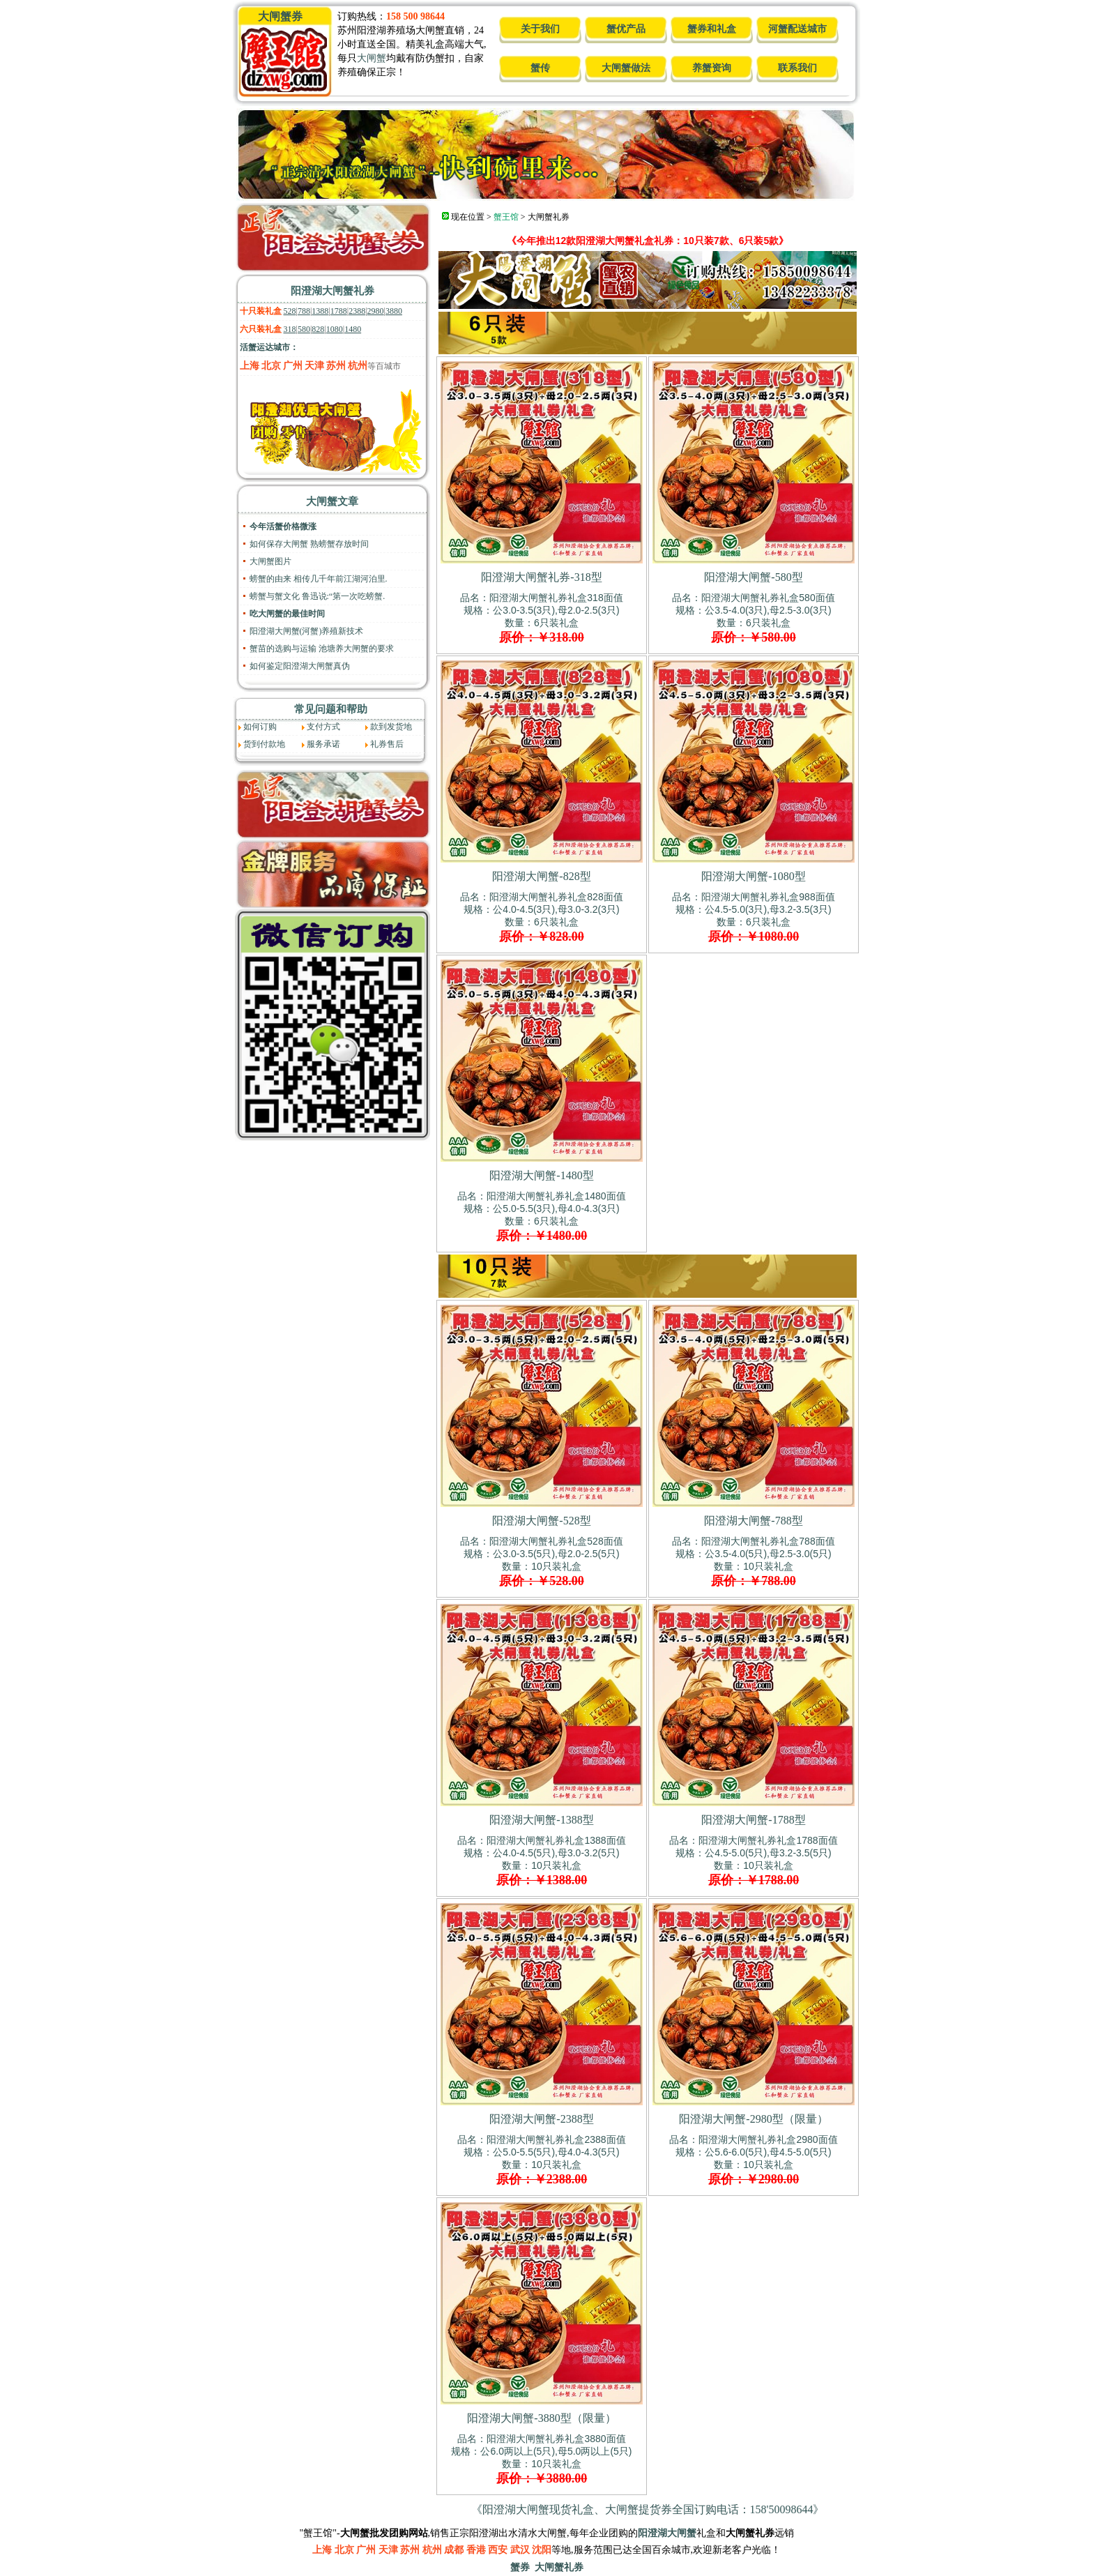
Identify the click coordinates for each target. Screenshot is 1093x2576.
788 (304, 311)
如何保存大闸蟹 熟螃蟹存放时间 (309, 544)
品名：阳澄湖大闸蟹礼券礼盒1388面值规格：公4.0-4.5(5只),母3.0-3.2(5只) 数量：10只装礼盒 (541, 1860)
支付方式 (323, 727)
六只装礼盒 (261, 329)
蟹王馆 (506, 217)
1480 (352, 329)
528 (290, 311)
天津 (314, 366)
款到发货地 (391, 727)
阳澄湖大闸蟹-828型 (541, 876)
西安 (497, 2550)
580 (304, 329)
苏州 (336, 366)
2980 (375, 311)
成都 (454, 2550)
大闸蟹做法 (626, 68)
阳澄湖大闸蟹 (667, 2533)
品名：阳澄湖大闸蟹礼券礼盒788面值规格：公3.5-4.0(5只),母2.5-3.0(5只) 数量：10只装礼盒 (753, 1561)
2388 (357, 311)
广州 (293, 366)
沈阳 (541, 2550)
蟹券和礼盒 (711, 29)
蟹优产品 (625, 29)
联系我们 (797, 68)
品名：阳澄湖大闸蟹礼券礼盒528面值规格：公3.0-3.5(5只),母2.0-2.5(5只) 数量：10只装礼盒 (541, 1561)
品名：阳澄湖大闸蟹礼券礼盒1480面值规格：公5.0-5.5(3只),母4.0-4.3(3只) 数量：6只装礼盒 (541, 1216)
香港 (476, 2550)
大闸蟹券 (280, 16)
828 (318, 329)
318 (290, 329)
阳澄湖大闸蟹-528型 (541, 1520)
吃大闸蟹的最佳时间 (287, 614)
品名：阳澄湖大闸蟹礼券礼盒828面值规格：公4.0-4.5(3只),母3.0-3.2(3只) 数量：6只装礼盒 (541, 917)
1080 (334, 329)
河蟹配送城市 (797, 29)
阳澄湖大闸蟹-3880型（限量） (541, 2418)
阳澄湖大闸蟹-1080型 (753, 876)
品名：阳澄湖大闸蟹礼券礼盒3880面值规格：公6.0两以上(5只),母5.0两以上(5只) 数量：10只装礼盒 (541, 2459)
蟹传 (540, 68)
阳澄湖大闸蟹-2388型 (541, 2119)
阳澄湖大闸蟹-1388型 (541, 1820)
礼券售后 (387, 744)
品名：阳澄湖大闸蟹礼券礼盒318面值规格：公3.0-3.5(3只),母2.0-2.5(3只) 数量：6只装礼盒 (541, 618)
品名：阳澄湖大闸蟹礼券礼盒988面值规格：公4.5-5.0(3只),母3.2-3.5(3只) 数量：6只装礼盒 (753, 917)
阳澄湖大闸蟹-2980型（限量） (753, 2119)
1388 (320, 311)
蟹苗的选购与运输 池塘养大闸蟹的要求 (322, 648)
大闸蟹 (371, 58)
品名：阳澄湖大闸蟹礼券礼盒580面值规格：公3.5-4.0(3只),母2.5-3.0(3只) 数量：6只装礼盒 (753, 618)
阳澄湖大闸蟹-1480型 (541, 1175)
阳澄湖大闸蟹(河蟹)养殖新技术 (307, 631)
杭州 (357, 366)
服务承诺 (323, 744)
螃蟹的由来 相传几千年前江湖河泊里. (319, 579)
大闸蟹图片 (270, 561)
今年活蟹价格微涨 (283, 526)
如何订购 (260, 727)
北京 (271, 366)
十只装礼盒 (261, 311)
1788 (338, 311)
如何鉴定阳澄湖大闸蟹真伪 (300, 666)
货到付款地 (264, 744)
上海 (249, 366)
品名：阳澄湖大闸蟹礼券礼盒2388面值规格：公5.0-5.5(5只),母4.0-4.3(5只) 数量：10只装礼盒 (541, 2159)
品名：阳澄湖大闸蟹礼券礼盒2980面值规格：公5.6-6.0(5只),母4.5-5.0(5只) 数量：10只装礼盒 (753, 2159)
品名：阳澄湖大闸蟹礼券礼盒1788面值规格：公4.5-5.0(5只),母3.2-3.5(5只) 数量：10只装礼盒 (753, 1860)
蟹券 (520, 2567)
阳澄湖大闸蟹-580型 (753, 577)
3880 (393, 311)
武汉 (520, 2550)
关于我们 (540, 29)
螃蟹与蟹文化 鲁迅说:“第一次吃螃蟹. (317, 596)
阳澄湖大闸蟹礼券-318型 (541, 577)
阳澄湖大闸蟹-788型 (753, 1520)
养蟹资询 (711, 68)
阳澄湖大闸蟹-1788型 (753, 1820)
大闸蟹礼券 (559, 2567)
